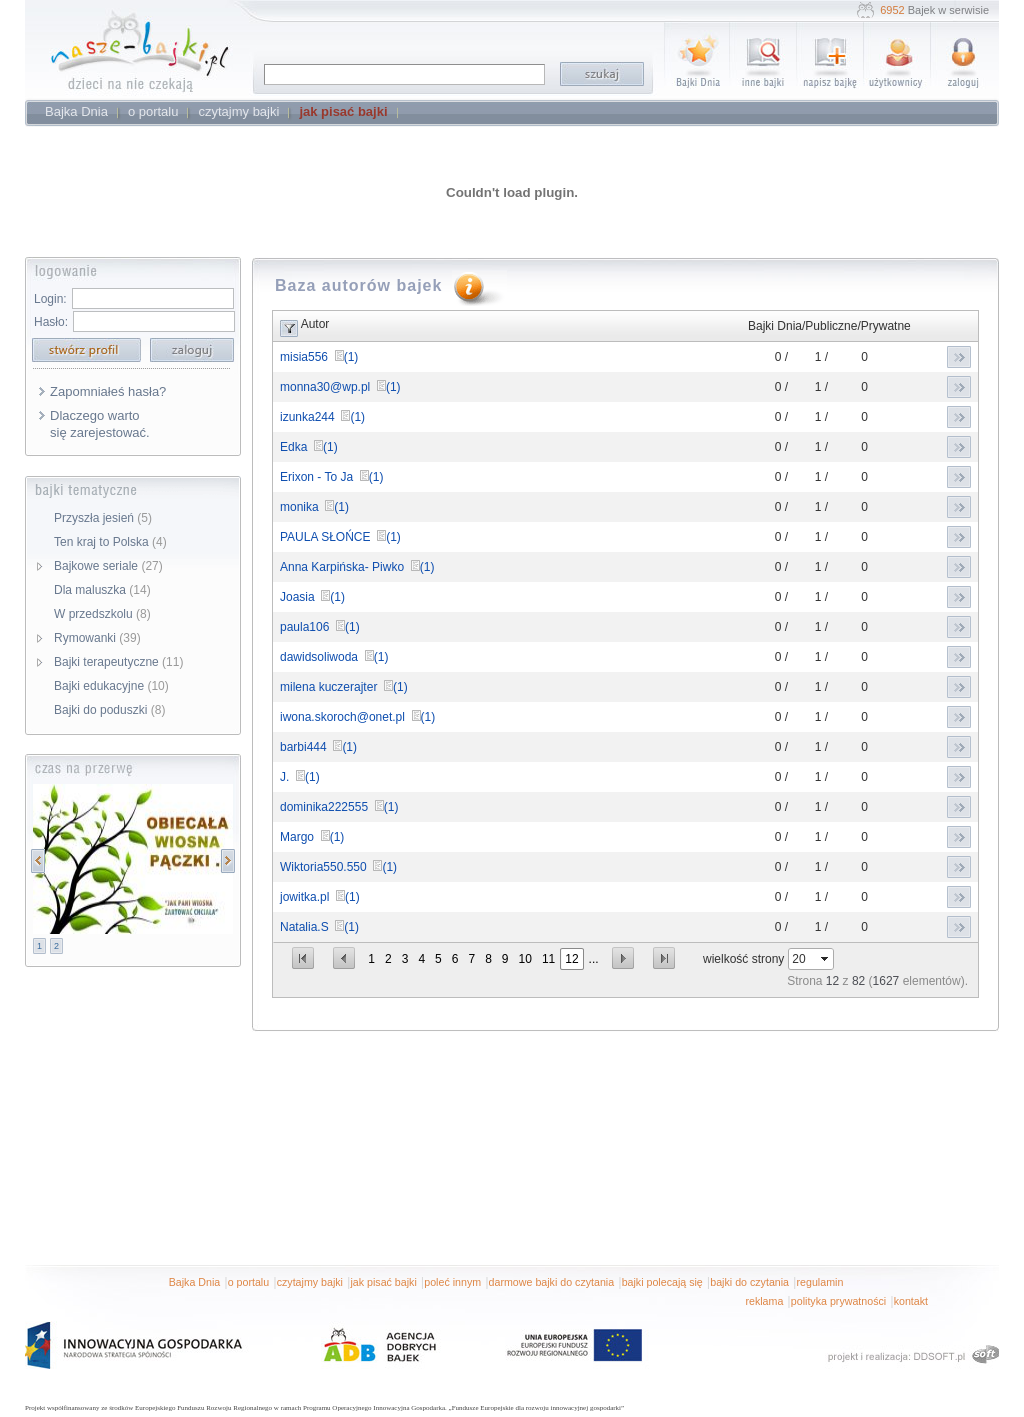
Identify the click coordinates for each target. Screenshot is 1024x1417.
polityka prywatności (838, 1301)
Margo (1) (312, 837)
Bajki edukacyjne (111, 686)
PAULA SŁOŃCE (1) (340, 537)
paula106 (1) (320, 627)
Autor (315, 324)
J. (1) (300, 777)
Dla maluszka (102, 590)
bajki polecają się (662, 1282)
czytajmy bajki (310, 1282)
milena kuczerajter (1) (344, 687)
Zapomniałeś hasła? (108, 391)
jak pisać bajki (383, 1282)
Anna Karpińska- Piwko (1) (357, 567)
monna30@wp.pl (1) (340, 387)
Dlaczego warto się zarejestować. (100, 424)
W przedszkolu (102, 614)
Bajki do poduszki (109, 710)
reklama (764, 1301)
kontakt (911, 1301)
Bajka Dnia (195, 1282)
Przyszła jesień (103, 518)
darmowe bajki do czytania (552, 1282)
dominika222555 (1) (339, 807)
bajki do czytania (749, 1282)
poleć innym (452, 1282)
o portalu (248, 1282)
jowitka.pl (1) (320, 897)
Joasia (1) (312, 597)
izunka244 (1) (322, 417)
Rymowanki (97, 638)
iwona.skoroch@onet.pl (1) (357, 717)
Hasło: (51, 322)
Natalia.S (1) (319, 927)
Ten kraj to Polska (110, 542)
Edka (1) (309, 447)
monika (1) (314, 507)
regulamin (820, 1282)
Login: (50, 299)
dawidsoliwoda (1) (334, 657)
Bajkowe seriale (108, 566)
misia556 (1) (319, 357)
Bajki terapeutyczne (118, 662)
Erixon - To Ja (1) (331, 477)
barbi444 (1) (318, 747)
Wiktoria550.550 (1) (338, 867)
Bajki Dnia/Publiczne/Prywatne (829, 326)
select (826, 959)
